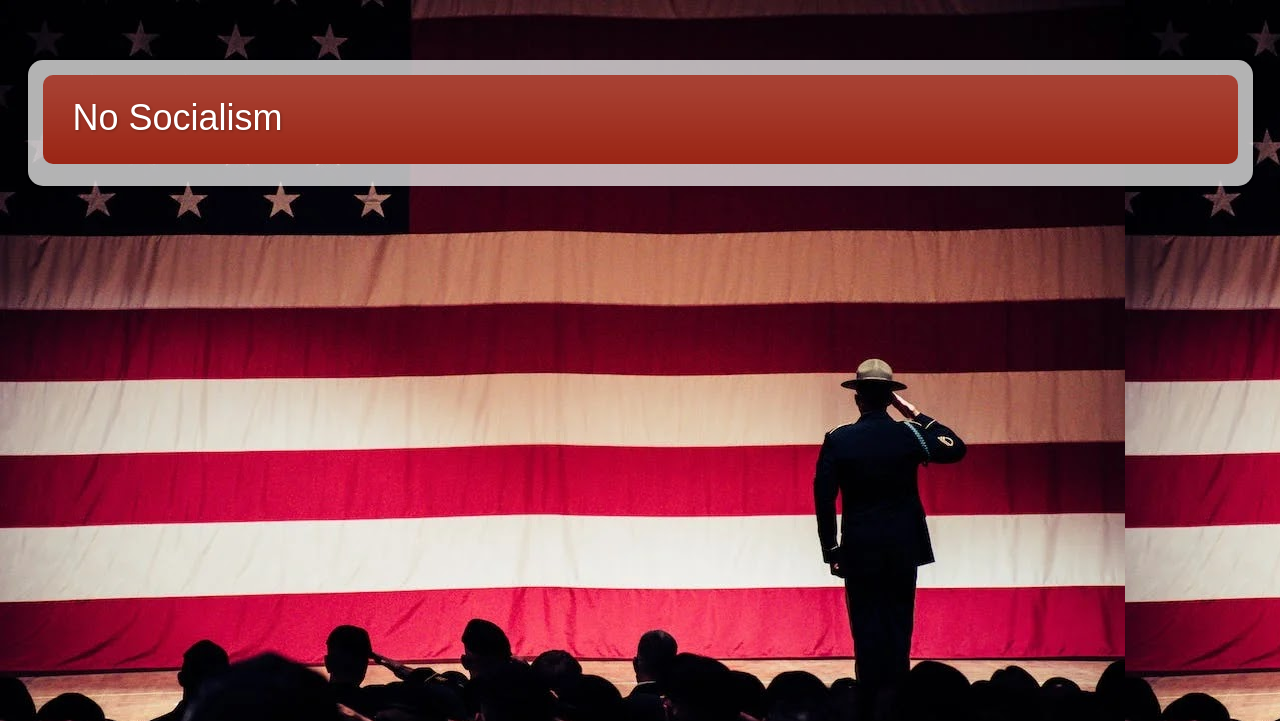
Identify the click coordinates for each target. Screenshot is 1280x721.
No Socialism (178, 117)
